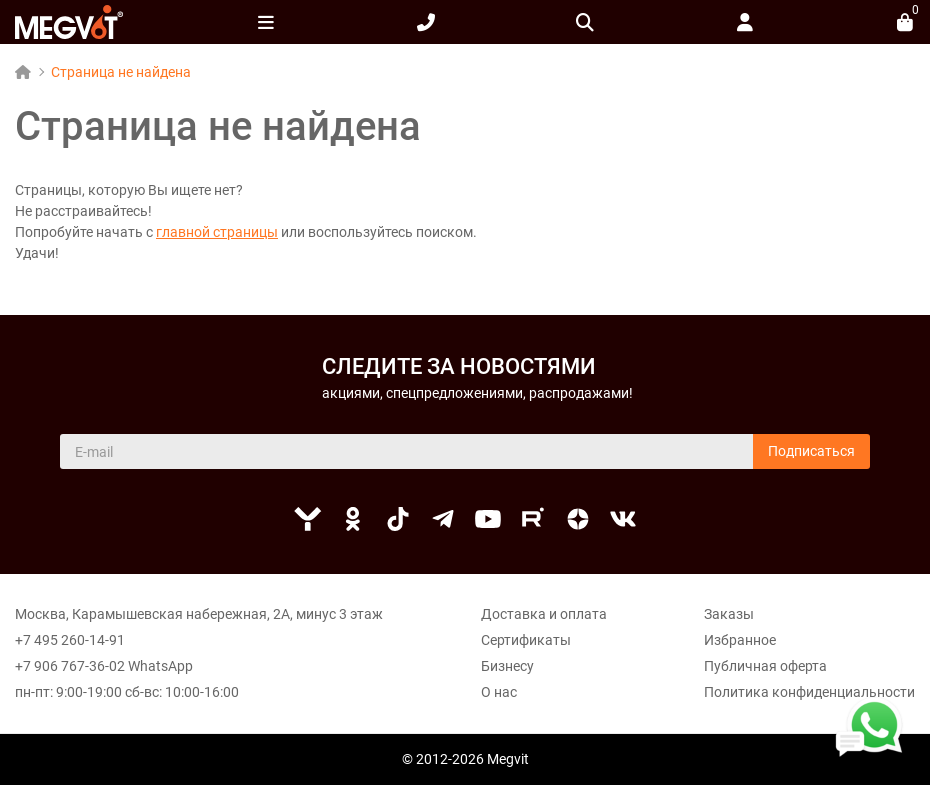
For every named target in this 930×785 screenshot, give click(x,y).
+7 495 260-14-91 (70, 640)
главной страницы (217, 232)
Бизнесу (507, 666)
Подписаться (811, 451)
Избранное (740, 640)
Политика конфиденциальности (809, 692)
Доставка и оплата (544, 614)
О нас (499, 692)
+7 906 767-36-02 (70, 666)
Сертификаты (526, 640)
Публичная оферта (765, 666)
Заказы (729, 614)
